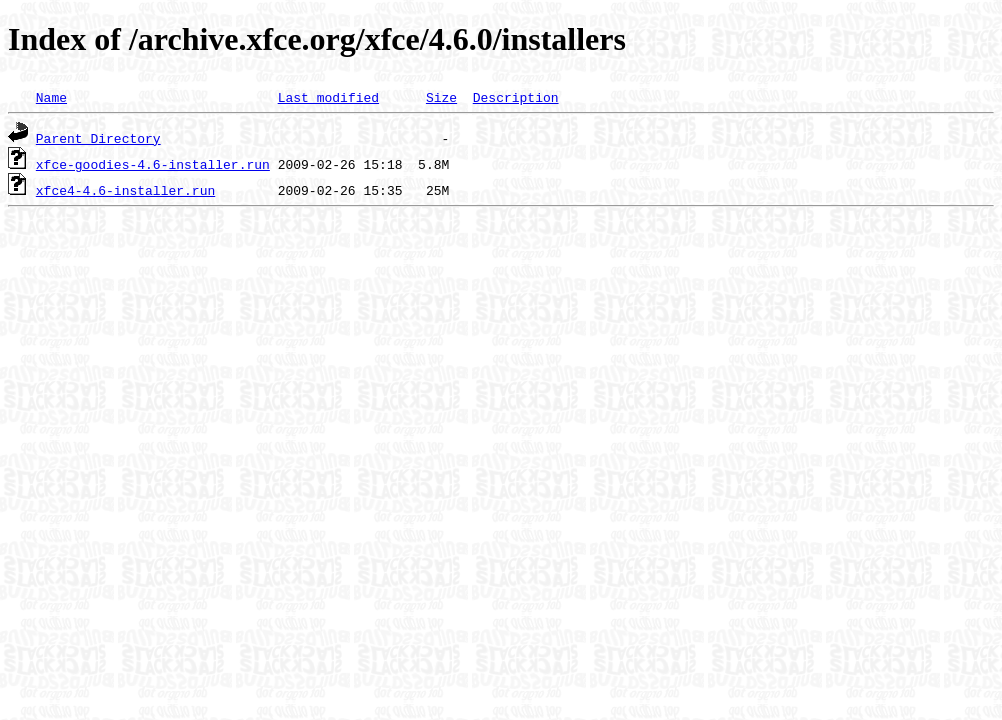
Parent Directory (98, 138)
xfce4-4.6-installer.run (125, 190)
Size (441, 97)
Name (51, 97)
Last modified (328, 97)
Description (516, 97)
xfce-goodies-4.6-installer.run (153, 164)
